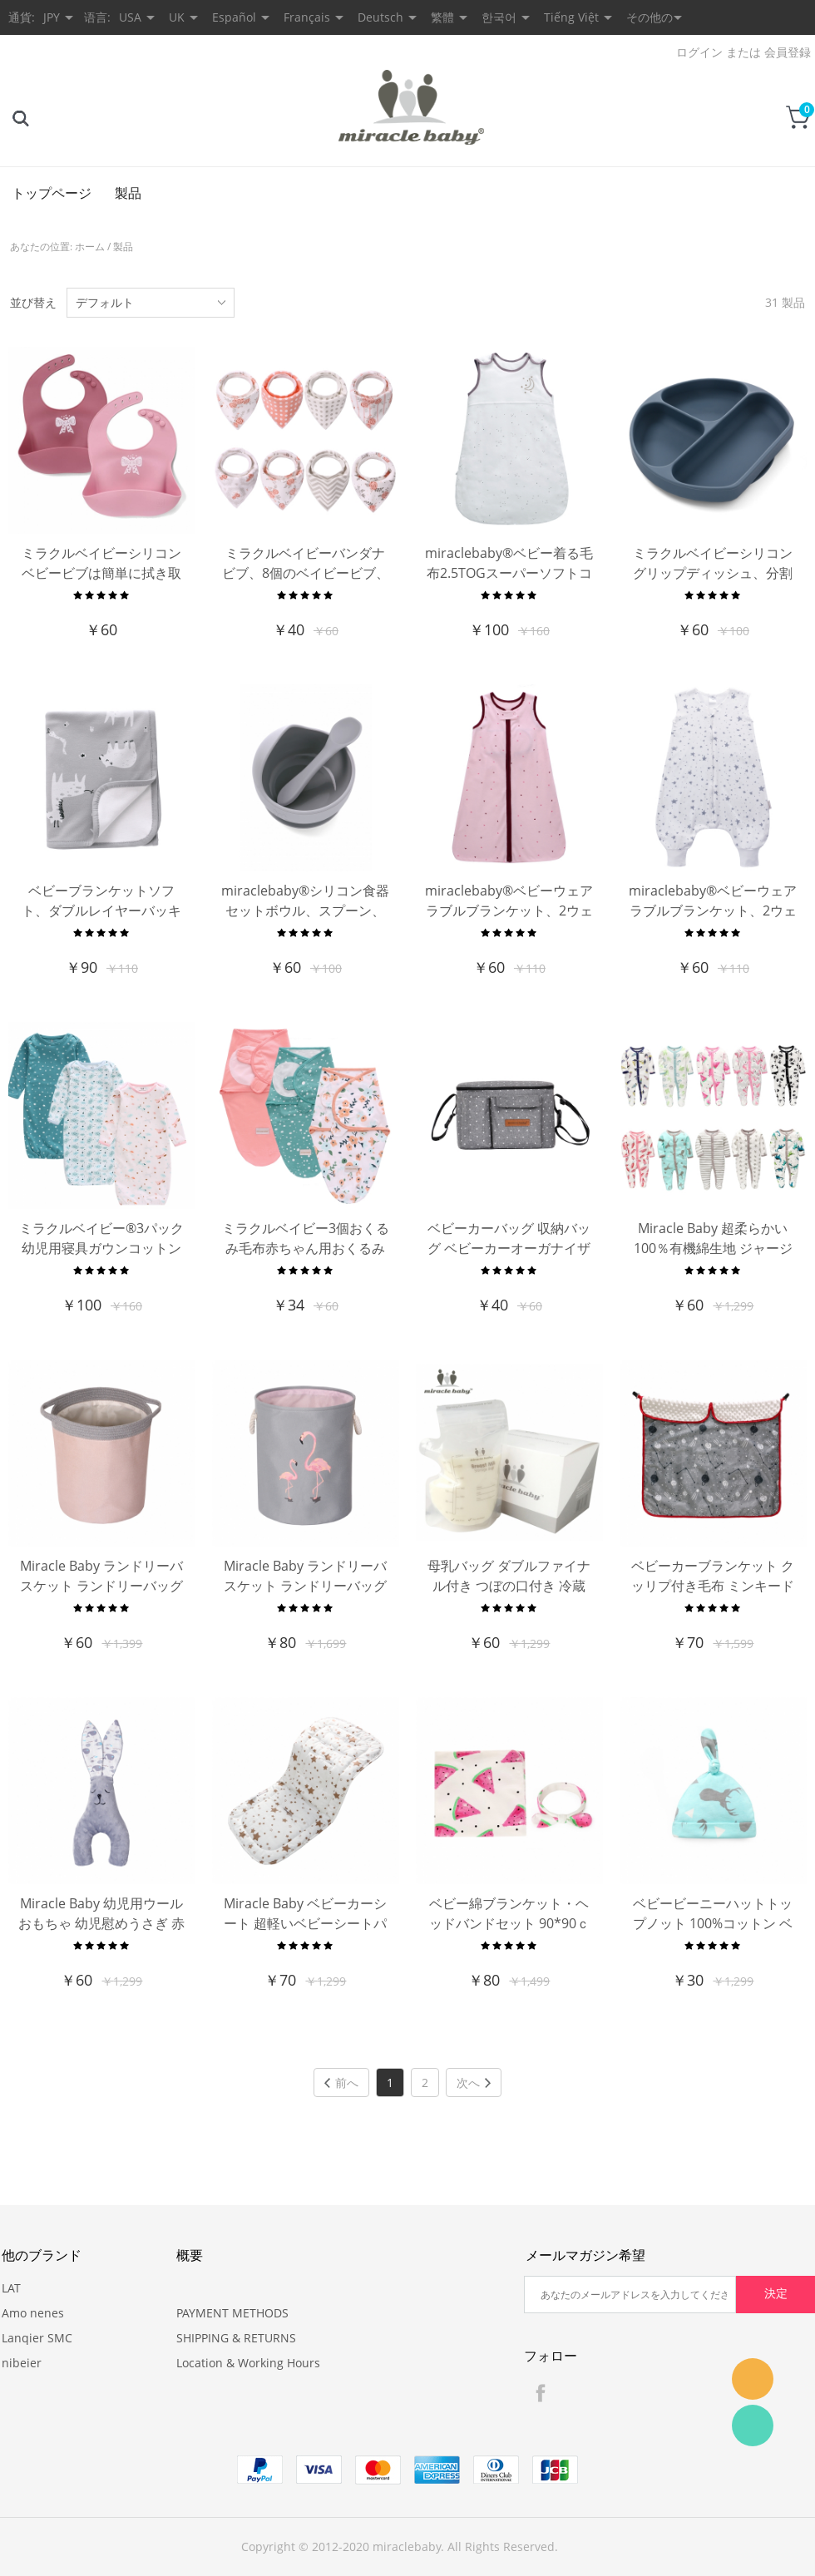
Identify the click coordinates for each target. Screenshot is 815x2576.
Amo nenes (33, 2313)
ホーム (90, 246)
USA (130, 17)
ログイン (699, 52)
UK (177, 17)
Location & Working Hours (248, 2363)
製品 (128, 193)
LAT (11, 2288)
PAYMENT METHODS (232, 2313)
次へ (474, 2082)
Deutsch (380, 17)
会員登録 (787, 52)
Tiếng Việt (571, 17)
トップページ (51, 193)
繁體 (442, 17)
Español (234, 17)
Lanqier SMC (37, 2338)
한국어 (499, 17)
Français (307, 17)
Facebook (540, 2393)
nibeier (22, 2363)
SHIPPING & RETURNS (236, 2338)
